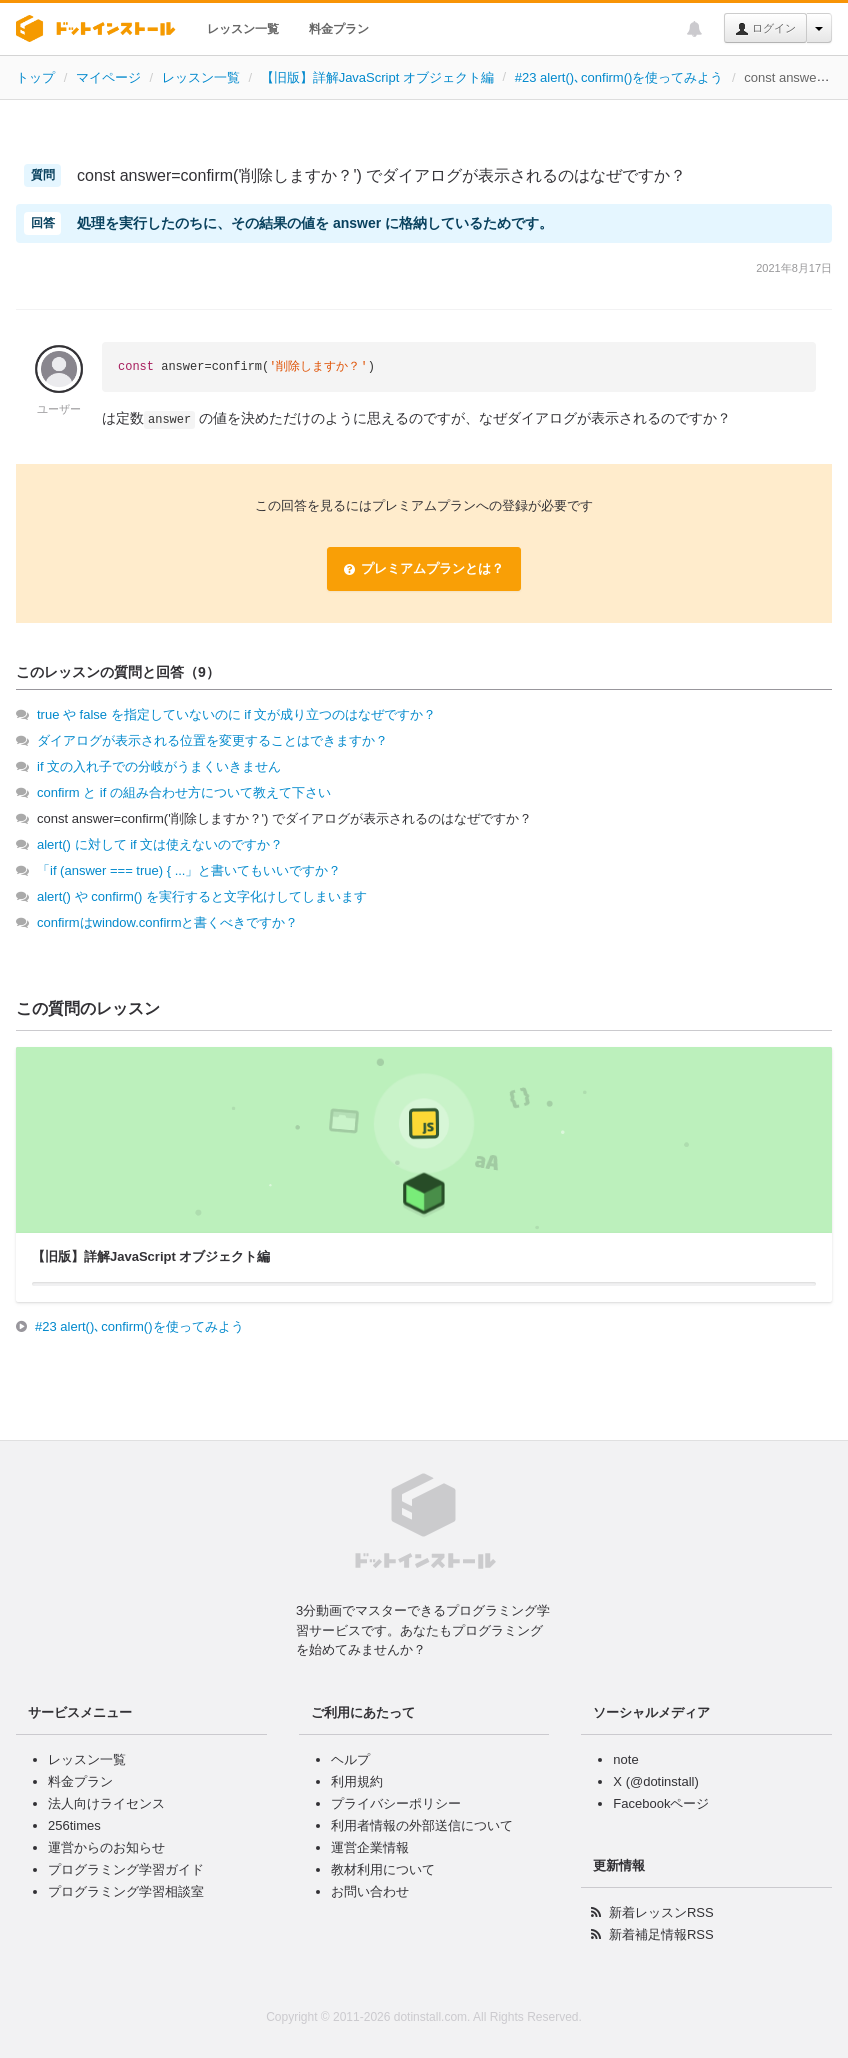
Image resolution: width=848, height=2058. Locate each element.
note (625, 1759)
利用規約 (357, 1781)
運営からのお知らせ (106, 1847)
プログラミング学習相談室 (126, 1891)
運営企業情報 (370, 1847)
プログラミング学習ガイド (126, 1869)
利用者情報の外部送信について (422, 1825)
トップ (35, 77)
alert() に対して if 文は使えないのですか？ (160, 844)
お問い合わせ (370, 1891)
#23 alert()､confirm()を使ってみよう (619, 77)
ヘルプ (350, 1759)
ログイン (765, 29)
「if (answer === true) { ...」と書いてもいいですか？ (189, 870)
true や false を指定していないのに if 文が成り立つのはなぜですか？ (236, 714)
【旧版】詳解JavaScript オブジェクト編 (377, 77)
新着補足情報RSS (661, 1934)
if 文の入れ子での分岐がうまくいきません (159, 766)
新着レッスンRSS (661, 1912)
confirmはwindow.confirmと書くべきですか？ (168, 922)
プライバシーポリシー (396, 1803)
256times (74, 1825)
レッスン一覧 (243, 29)
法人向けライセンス (106, 1803)
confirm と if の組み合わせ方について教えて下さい (184, 792)
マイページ (108, 77)
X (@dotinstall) (655, 1781)
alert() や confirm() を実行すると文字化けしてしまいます (202, 896)
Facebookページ (661, 1803)
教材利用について (383, 1869)
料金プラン (339, 29)
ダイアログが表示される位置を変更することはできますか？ (212, 740)
